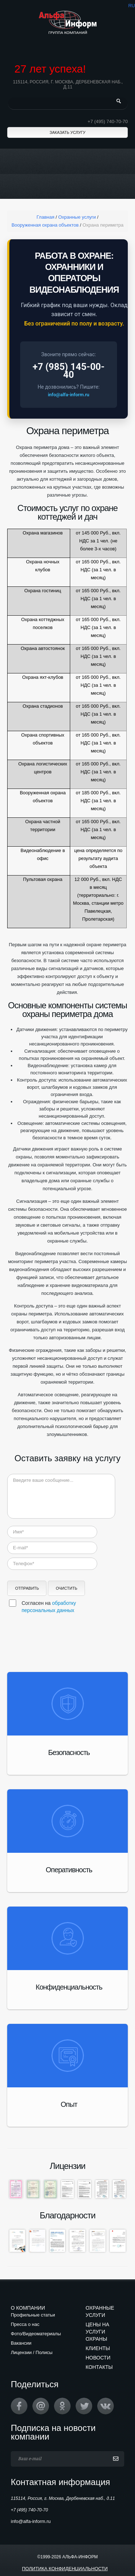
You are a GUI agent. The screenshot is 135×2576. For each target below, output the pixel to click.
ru (131, 5)
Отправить (27, 1588)
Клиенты (98, 2348)
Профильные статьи (33, 2315)
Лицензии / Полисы (32, 2352)
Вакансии (21, 2343)
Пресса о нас (25, 2324)
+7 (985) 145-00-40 (68, 371)
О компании (28, 2308)
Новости (98, 2358)
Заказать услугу (67, 132)
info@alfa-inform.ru (68, 394)
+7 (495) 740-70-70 (107, 121)
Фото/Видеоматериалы (36, 2333)
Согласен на (49, 1606)
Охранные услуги (100, 2311)
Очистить (66, 1588)
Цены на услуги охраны (97, 2332)
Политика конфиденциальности (65, 2568)
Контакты (99, 2367)
